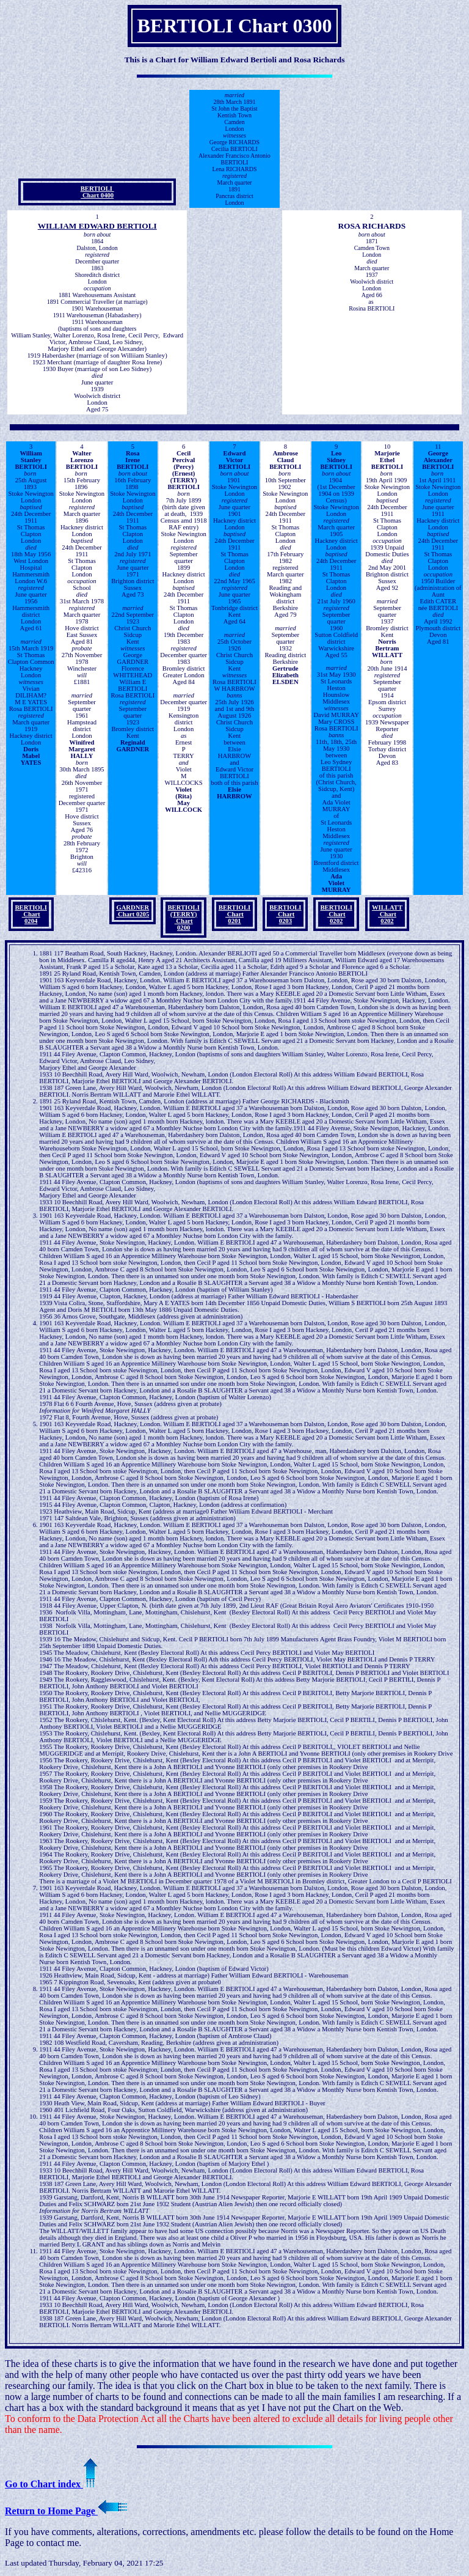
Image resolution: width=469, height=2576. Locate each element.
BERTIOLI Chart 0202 (336, 914)
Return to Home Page (66, 2511)
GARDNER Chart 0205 (132, 911)
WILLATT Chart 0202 (387, 914)
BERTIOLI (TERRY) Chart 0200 (183, 917)
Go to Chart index (51, 2484)
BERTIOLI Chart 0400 (97, 192)
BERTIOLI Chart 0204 (30, 914)
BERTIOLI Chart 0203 (285, 914)
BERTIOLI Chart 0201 (234, 914)
